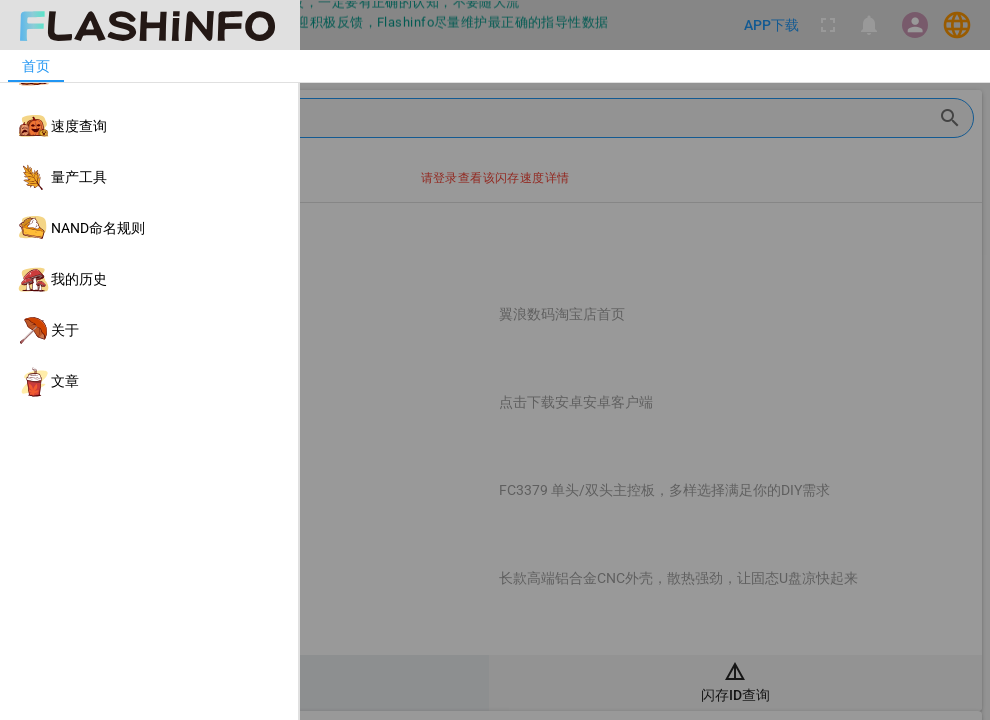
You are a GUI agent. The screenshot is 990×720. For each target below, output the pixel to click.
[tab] (36, 66)
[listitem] (149, 75)
